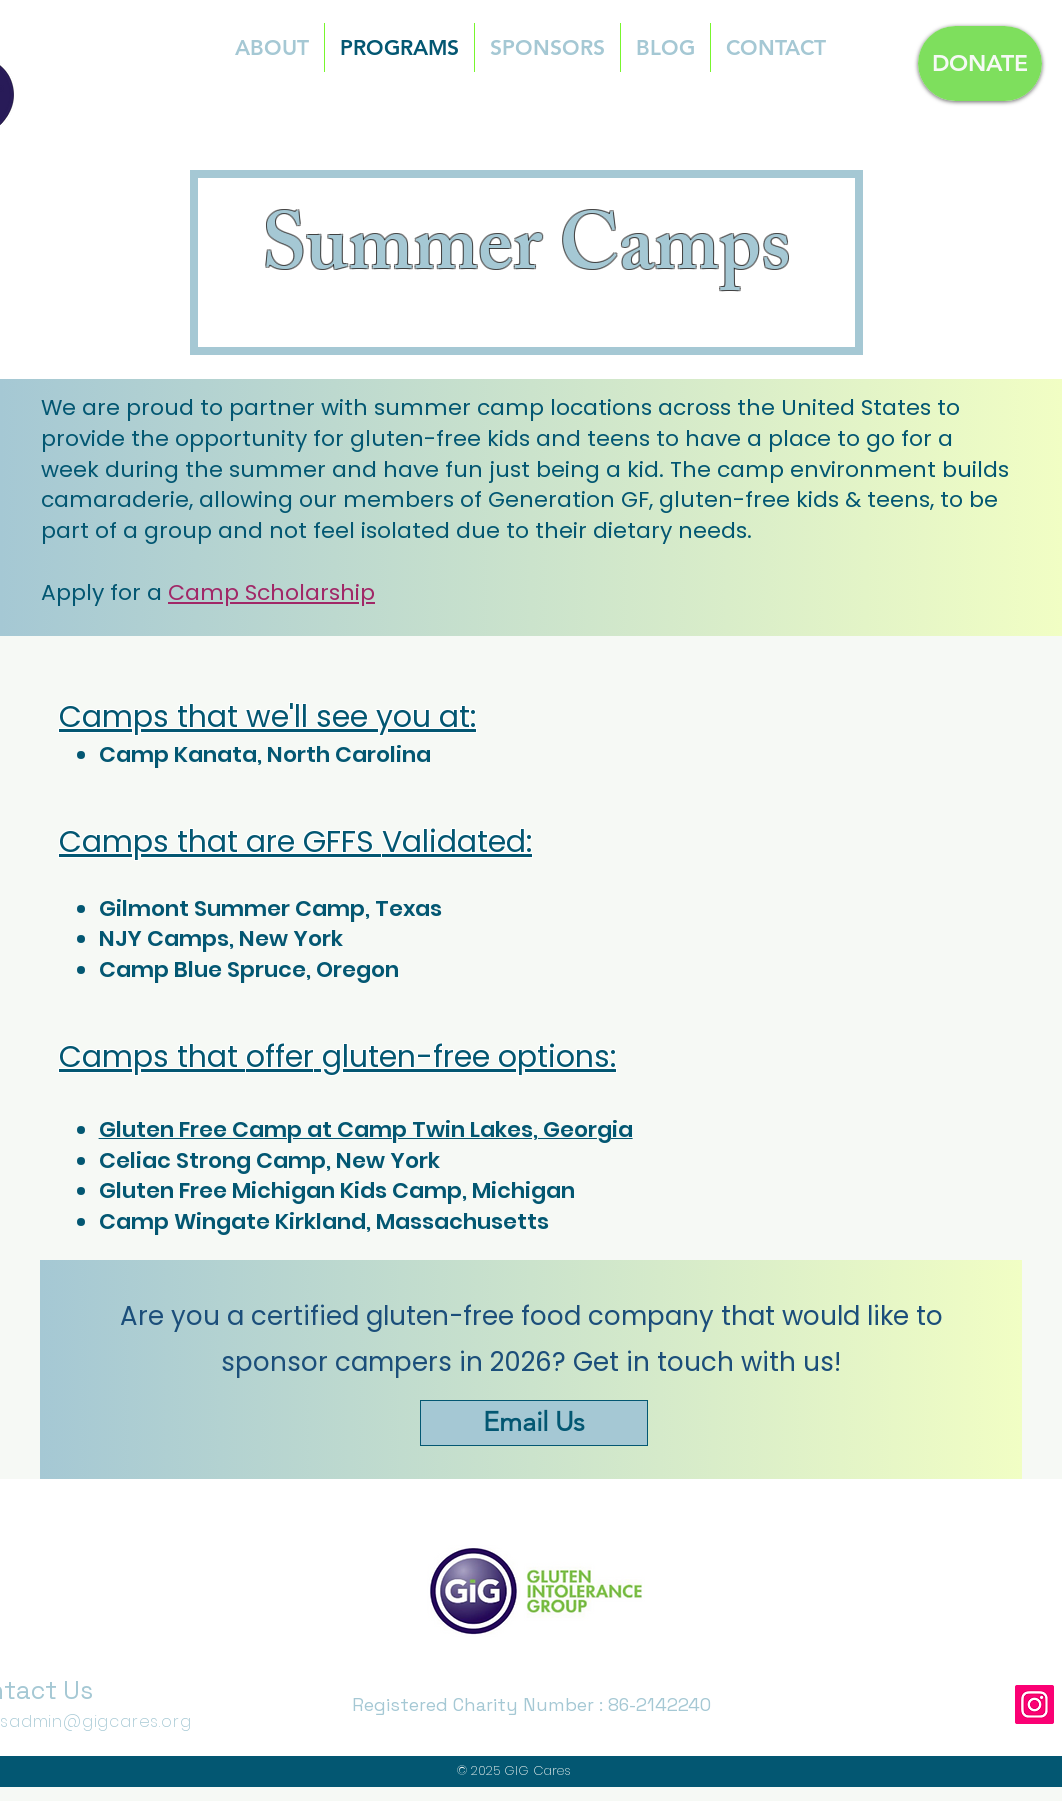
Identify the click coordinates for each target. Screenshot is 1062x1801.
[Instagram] (1034, 1704)
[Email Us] (534, 1423)
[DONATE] (980, 63)
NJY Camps (164, 938)
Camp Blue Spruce (202, 969)
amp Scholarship (280, 592)
